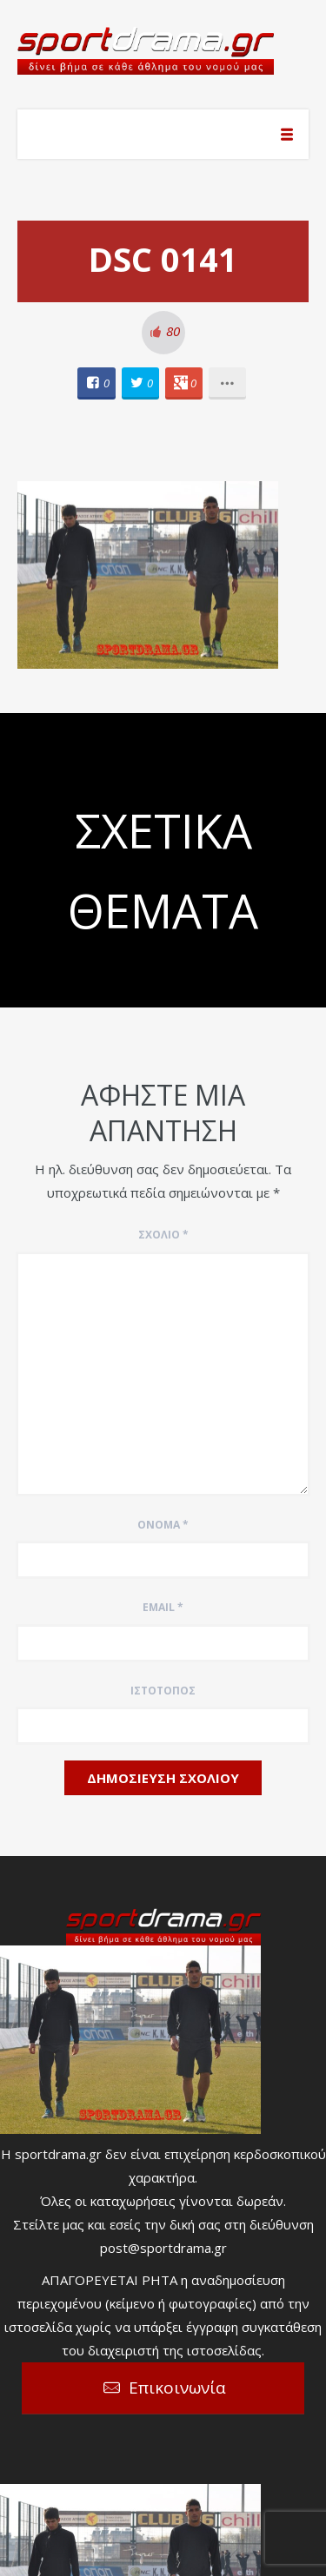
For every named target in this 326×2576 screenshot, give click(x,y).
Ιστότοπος (163, 1690)
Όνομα (163, 1524)
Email (163, 1607)
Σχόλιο (163, 1234)
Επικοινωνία (177, 2387)
